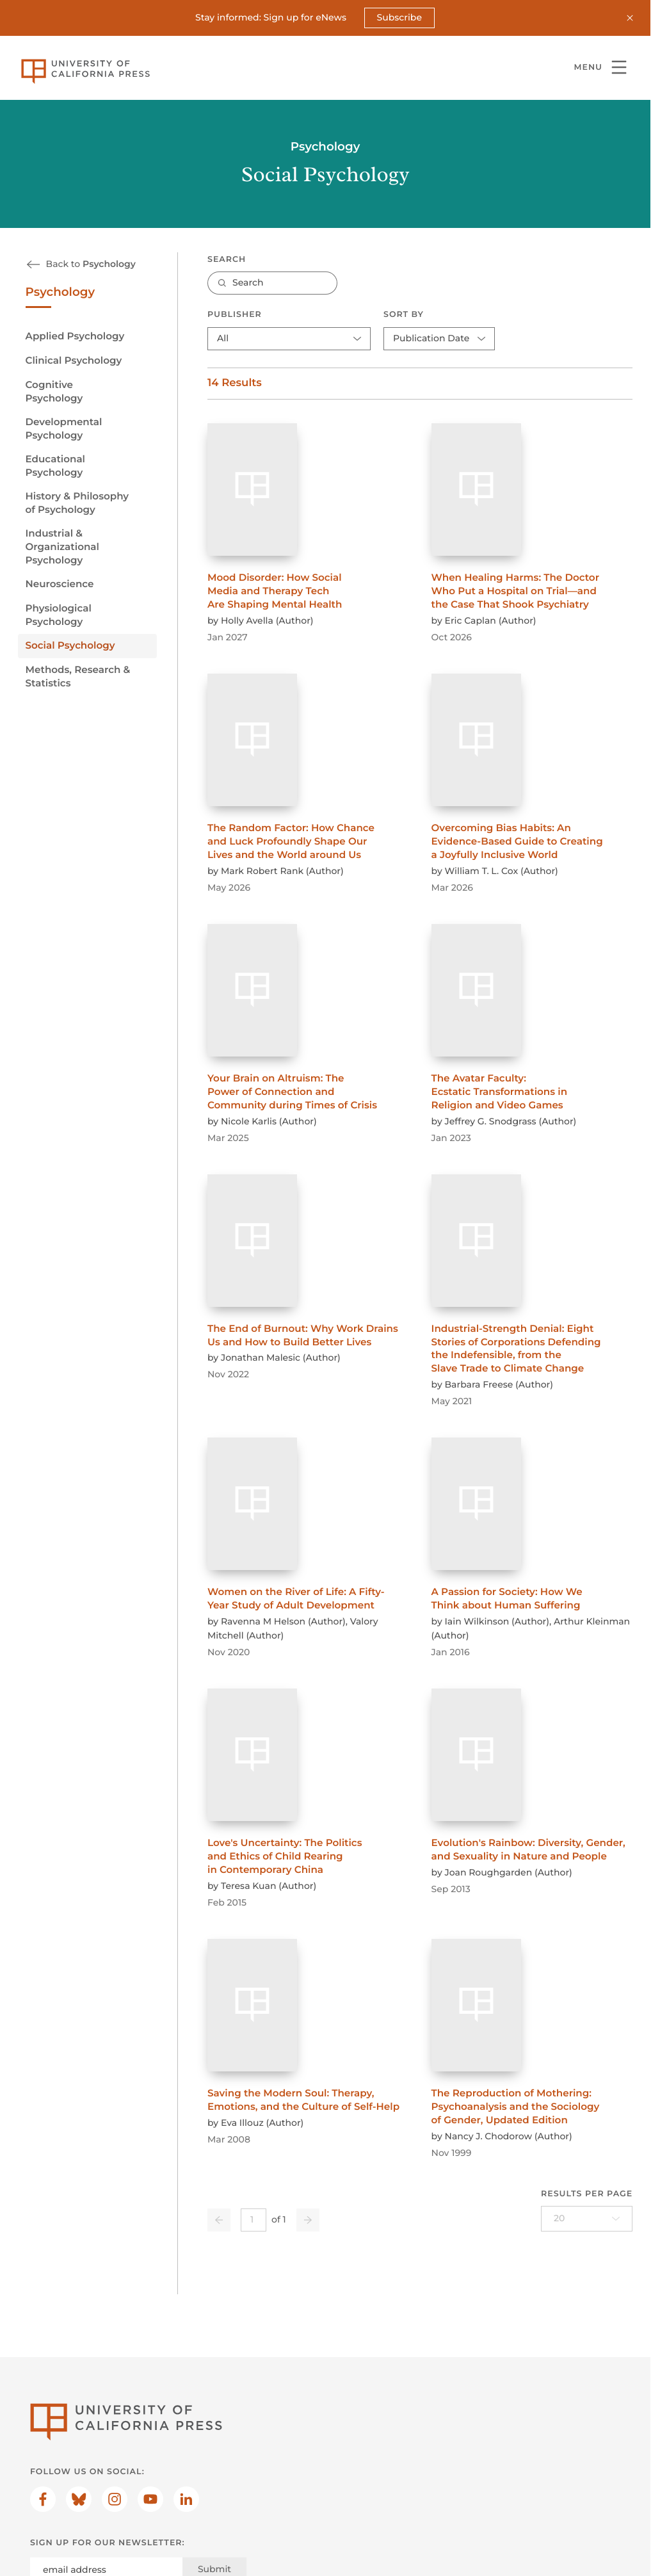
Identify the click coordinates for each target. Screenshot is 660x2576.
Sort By (403, 315)
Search (226, 259)
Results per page (586, 2193)
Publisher (234, 315)
